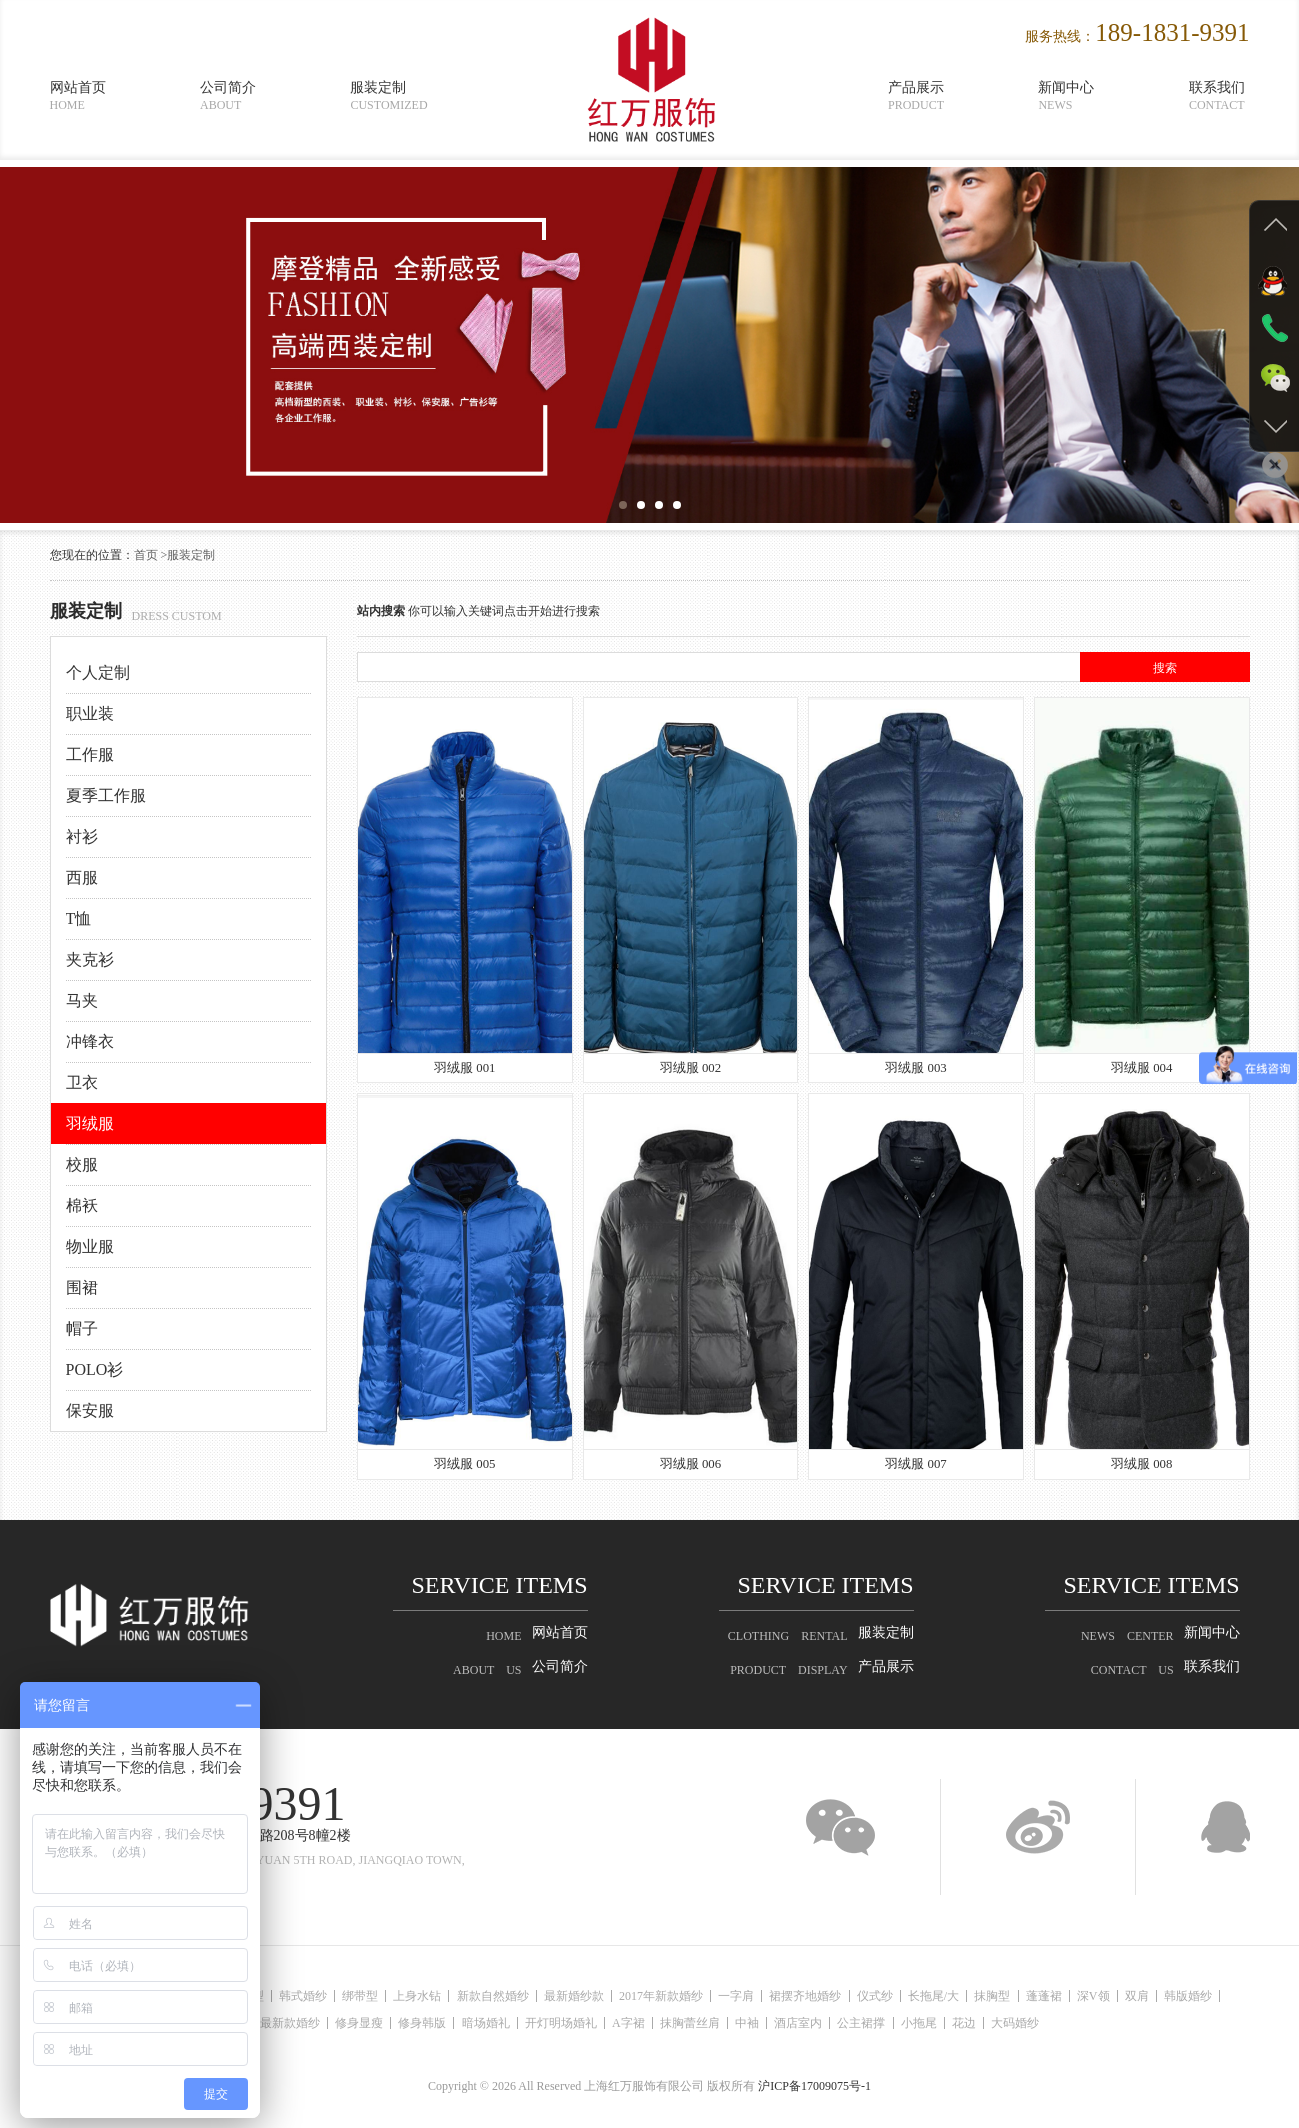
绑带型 (371, 1996)
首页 (146, 555)
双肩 (1218, 1996)
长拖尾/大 (990, 1996)
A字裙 (657, 2023)
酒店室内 (844, 2023)
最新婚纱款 (602, 1996)
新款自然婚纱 (515, 1996)
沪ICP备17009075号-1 (814, 2086)
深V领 (1168, 1996)
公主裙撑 (913, 2023)
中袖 (787, 2023)
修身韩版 (434, 2023)
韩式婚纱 (308, 1996)
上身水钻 (434, 1996)
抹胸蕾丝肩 (724, 2023)
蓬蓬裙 (1113, 1996)
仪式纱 (926, 1996)
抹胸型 (1056, 1996)
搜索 (1165, 668)
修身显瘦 (365, 2023)
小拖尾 (976, 2023)
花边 (1027, 2023)
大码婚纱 (1084, 2023)
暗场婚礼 (503, 2023)
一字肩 (776, 1996)
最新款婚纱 (290, 2023)
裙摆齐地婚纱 (851, 1996)
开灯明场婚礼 (584, 2023)
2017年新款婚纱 (695, 1996)
